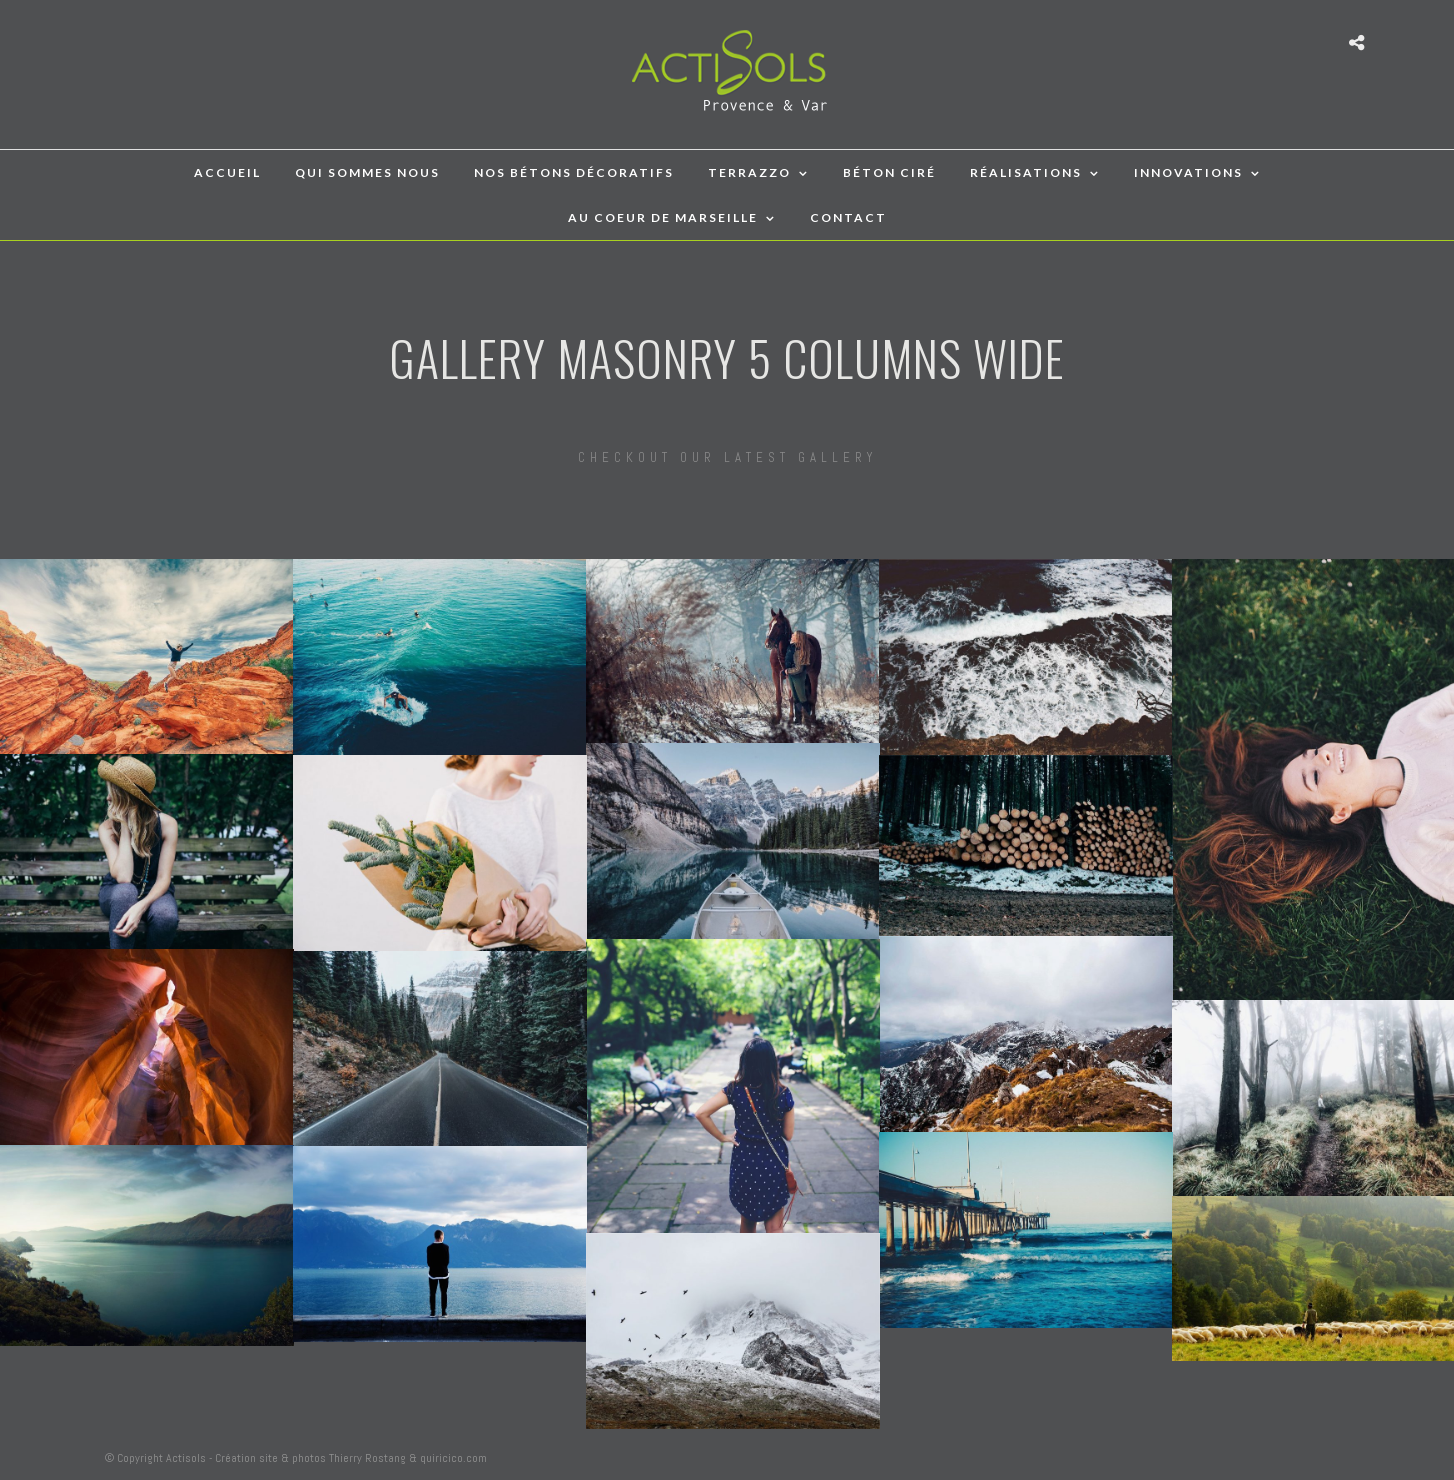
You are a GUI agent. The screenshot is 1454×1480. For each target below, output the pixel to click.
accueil (227, 172)
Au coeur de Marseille (663, 217)
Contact (848, 217)
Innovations (1188, 172)
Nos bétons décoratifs (574, 172)
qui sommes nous (367, 172)
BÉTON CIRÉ (889, 172)
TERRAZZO (749, 172)
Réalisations (1026, 172)
